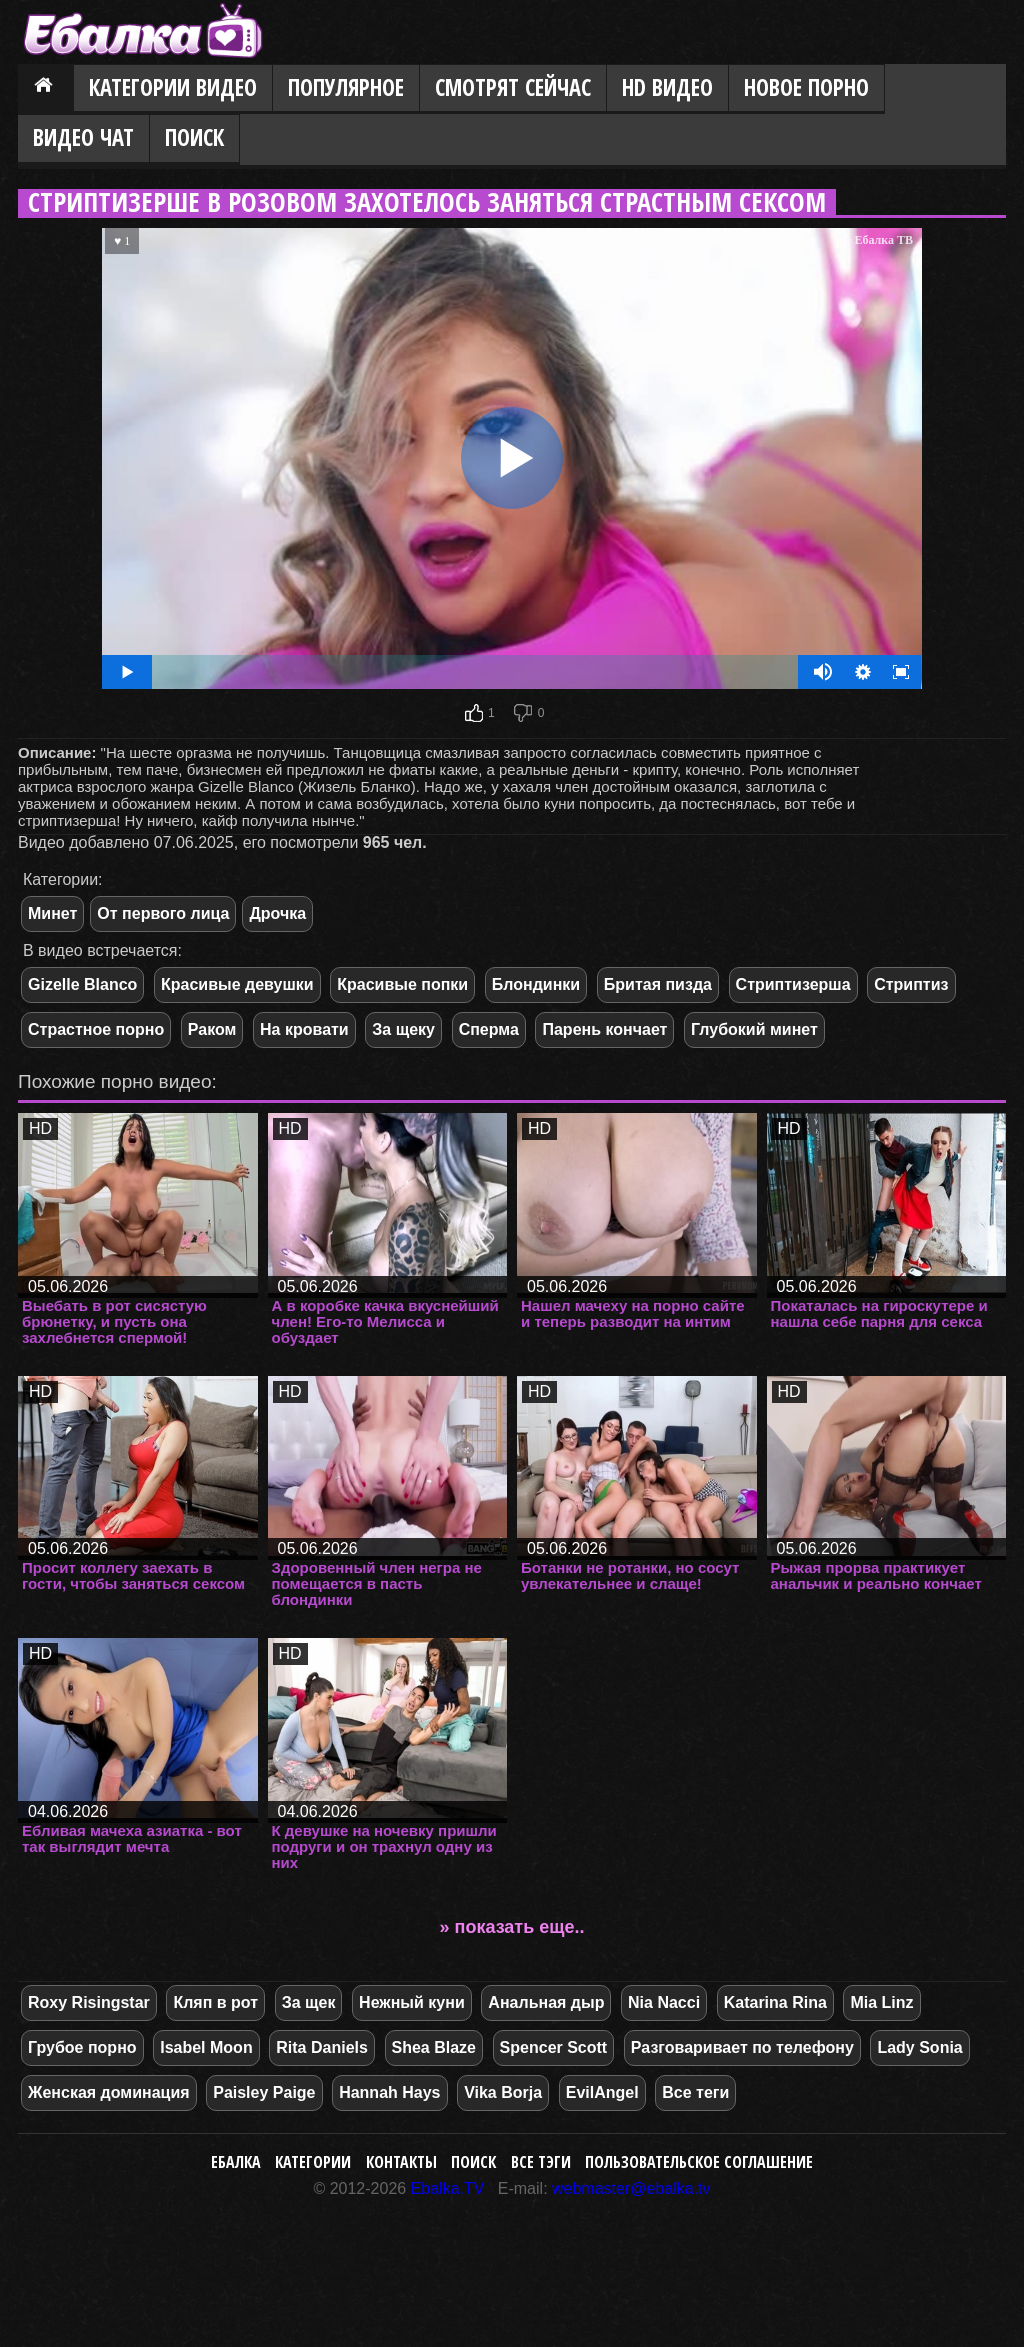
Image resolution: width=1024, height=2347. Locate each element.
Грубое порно (82, 2047)
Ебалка (236, 2162)
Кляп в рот (215, 2002)
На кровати (304, 1029)
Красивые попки (402, 984)
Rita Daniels (322, 2047)
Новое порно (806, 87)
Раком (212, 1029)
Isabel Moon (206, 2047)
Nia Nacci (664, 2002)
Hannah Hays (389, 2092)
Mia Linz (881, 2002)
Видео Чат (83, 137)
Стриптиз (911, 984)
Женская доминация (109, 2092)
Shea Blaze (434, 2047)
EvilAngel (602, 2092)
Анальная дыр (546, 2002)
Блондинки (536, 984)
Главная (46, 89)
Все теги (695, 2092)
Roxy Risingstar (89, 2002)
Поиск (194, 137)
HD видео (667, 87)
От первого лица (163, 913)
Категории (313, 2162)
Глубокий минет (754, 1029)
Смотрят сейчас (513, 87)
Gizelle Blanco (82, 984)
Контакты (401, 2162)
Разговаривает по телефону (742, 2047)
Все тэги (541, 2162)
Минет (52, 913)
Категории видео (173, 87)
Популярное (346, 87)
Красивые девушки (237, 984)
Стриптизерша (793, 984)
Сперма (489, 1029)
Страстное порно (96, 1029)
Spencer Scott (554, 2047)
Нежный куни (412, 2002)
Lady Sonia (919, 2047)
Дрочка (277, 913)
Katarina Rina (775, 2002)
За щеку (403, 1029)
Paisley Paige (264, 2092)
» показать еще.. (512, 1927)
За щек (309, 2002)
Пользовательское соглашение (699, 2162)
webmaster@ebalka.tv (631, 2188)
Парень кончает (604, 1029)
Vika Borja (503, 2092)
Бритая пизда (658, 984)
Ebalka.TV (448, 2188)
